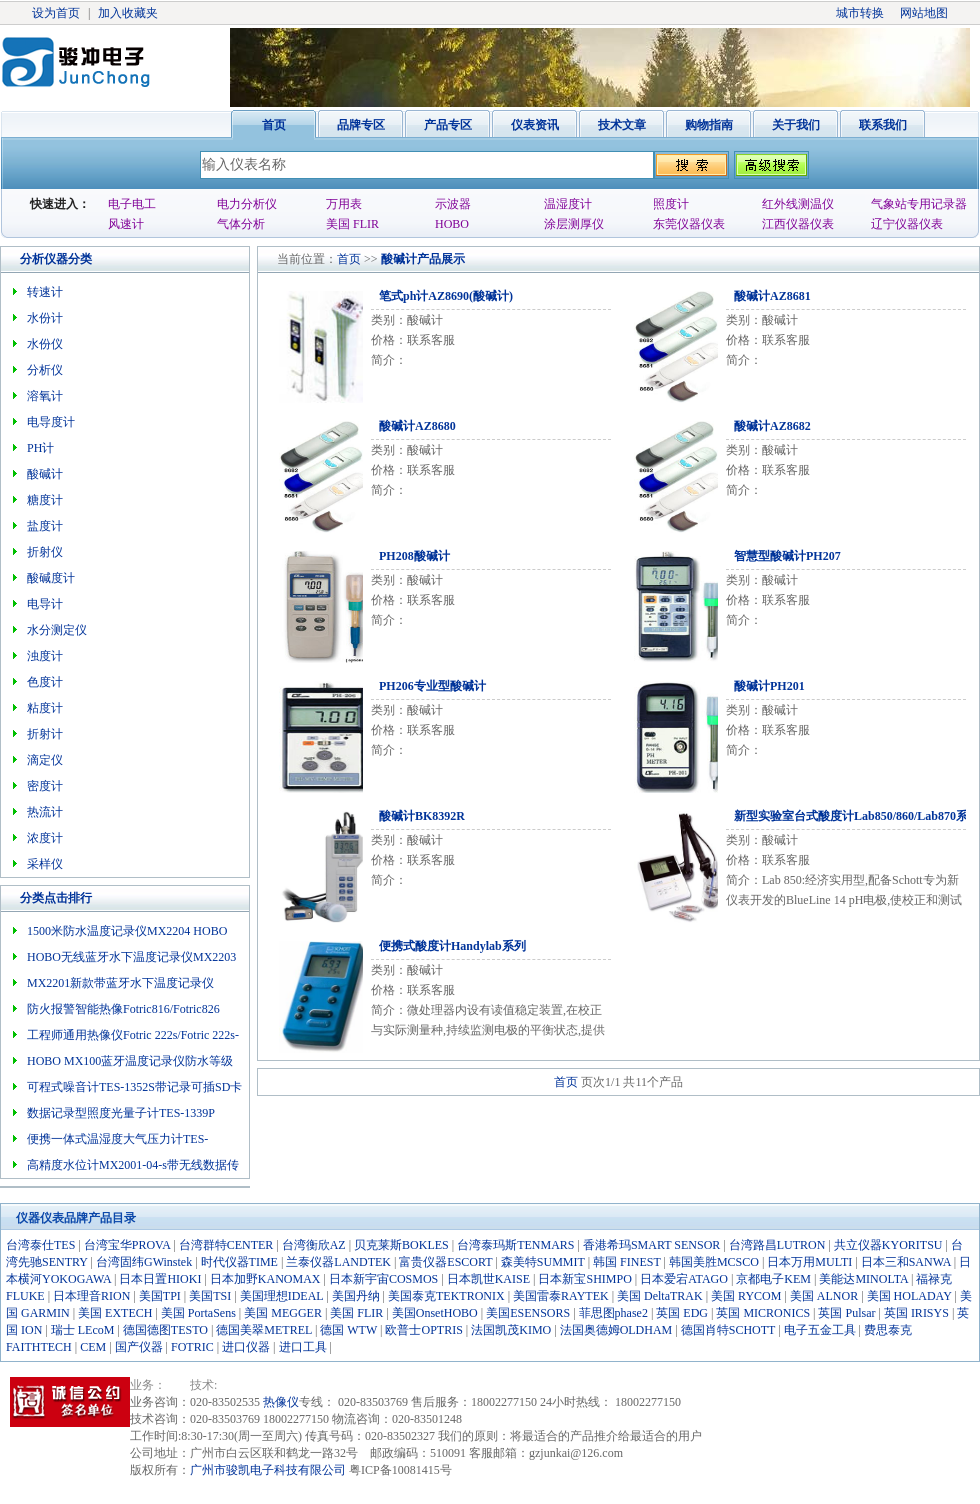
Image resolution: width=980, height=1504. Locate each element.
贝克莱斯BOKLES (401, 1245)
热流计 (45, 812)
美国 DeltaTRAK (660, 1296)
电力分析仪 (247, 204)
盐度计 (45, 526)
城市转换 (860, 13)
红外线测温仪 (798, 204)
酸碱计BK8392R (422, 816)
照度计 (671, 204)
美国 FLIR (352, 224)
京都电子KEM (773, 1279)
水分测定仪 (57, 630)
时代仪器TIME (239, 1262)
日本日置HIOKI (160, 1279)
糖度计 (45, 500)
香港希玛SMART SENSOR (651, 1245)
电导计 (45, 604)
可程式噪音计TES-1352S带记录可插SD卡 (134, 1087)
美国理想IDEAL (282, 1296)
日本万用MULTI (809, 1262)
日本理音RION (91, 1296)
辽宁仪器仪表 (907, 224)
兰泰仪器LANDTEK (338, 1262)
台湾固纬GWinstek (144, 1262)
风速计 (126, 224)
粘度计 (45, 708)
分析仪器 (44, 259)
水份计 (45, 318)
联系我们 (883, 125)
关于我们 (796, 125)
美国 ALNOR (824, 1296)
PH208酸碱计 (414, 556)
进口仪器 (246, 1347)
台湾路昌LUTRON (777, 1245)
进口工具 (303, 1347)
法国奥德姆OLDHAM (616, 1330)
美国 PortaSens (198, 1313)
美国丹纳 (356, 1296)
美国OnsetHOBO (435, 1313)
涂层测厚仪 (574, 224)
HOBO (452, 224)
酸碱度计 (51, 578)
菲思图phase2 (613, 1313)
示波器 (453, 204)
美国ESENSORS (528, 1313)
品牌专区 (361, 125)
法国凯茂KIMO (511, 1330)
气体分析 (241, 224)
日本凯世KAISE (488, 1279)
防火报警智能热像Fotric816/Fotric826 (123, 1009)
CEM (93, 1347)
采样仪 (45, 864)
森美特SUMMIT (543, 1262)
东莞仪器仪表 (689, 224)
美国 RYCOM (746, 1296)
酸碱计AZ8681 (772, 296)
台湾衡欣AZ (314, 1245)
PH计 (40, 448)
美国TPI (160, 1296)
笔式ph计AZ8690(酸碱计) (446, 296)
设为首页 (56, 13)
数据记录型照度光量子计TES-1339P (121, 1113)
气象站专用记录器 (919, 204)
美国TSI (210, 1296)
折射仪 (45, 552)
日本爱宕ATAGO (684, 1279)
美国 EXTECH (115, 1313)
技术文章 (622, 125)
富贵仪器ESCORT (445, 1262)
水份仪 (45, 344)
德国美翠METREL (264, 1330)
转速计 (45, 292)
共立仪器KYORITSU (888, 1245)
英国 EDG (682, 1313)
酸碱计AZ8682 (772, 426)
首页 (274, 125)
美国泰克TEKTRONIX (446, 1296)
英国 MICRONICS (763, 1313)
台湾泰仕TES (40, 1245)
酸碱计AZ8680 (417, 426)
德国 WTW (348, 1330)
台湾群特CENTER (226, 1245)
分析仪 (45, 370)
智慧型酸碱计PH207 (787, 556)
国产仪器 (139, 1347)
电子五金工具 (820, 1330)
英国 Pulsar (846, 1313)
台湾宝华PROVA (127, 1245)
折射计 (45, 734)
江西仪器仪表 (798, 224)
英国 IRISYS (916, 1313)
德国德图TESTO (165, 1330)
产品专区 (448, 125)
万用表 (344, 204)
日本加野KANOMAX (265, 1279)
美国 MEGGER (283, 1313)
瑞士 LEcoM (83, 1330)
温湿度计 (568, 204)
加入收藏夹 (128, 13)
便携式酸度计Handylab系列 (452, 946)
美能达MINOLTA (863, 1279)
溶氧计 (45, 396)
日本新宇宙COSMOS (383, 1279)
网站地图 (924, 13)
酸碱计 (399, 259)
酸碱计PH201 (769, 686)
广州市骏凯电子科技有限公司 (268, 1470)
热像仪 (281, 1402)
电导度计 (51, 422)
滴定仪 (45, 760)
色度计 (45, 682)
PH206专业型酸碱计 (432, 686)
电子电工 (132, 204)
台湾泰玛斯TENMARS (515, 1245)
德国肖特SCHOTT (728, 1330)
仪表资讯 (535, 125)
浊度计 (45, 656)
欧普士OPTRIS (423, 1330)
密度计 (45, 786)
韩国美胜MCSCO (714, 1262)
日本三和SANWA (906, 1262)
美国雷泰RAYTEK (561, 1296)
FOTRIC (192, 1347)
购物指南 (709, 125)
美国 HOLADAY (909, 1296)
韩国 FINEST (626, 1262)
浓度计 (45, 838)
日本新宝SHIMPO (584, 1279)
